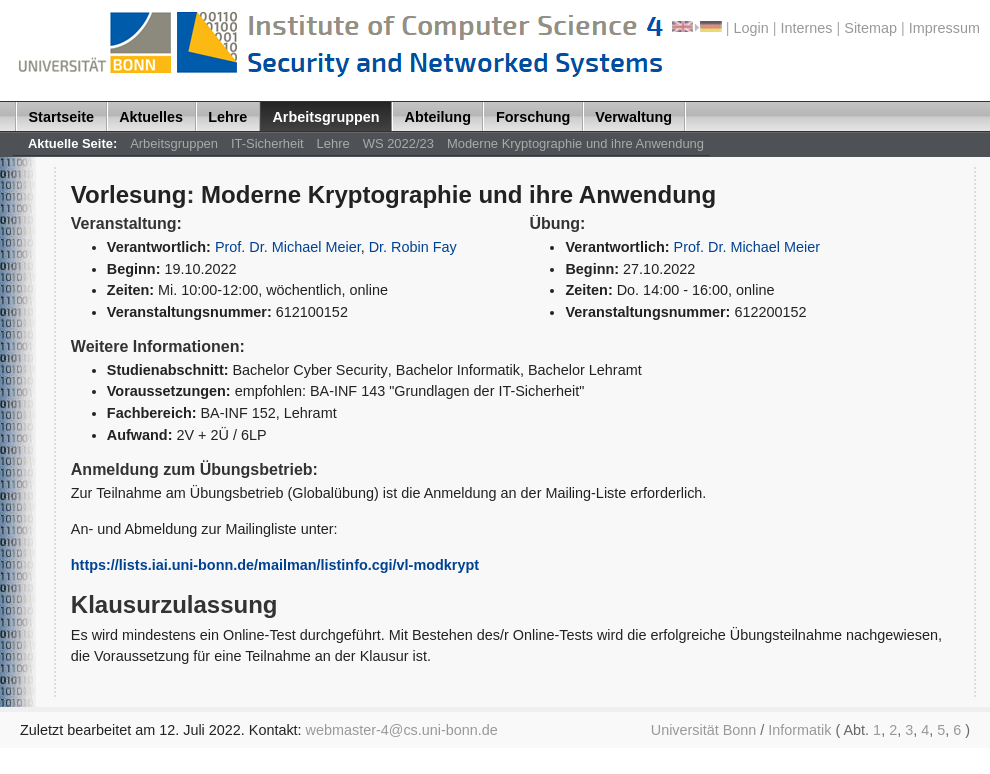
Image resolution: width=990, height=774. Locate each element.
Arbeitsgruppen (325, 117)
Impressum (944, 28)
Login (751, 28)
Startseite (62, 117)
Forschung (533, 117)
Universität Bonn (704, 730)
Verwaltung (633, 117)
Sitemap (870, 28)
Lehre (227, 117)
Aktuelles (151, 117)
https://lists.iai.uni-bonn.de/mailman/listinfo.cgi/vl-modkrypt (275, 565)
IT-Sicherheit (267, 143)
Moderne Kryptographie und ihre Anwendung (575, 143)
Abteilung (438, 117)
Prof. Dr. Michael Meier (288, 247)
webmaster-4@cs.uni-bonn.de (402, 730)
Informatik (799, 730)
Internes (807, 28)
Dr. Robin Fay (413, 247)
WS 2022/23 (398, 143)
